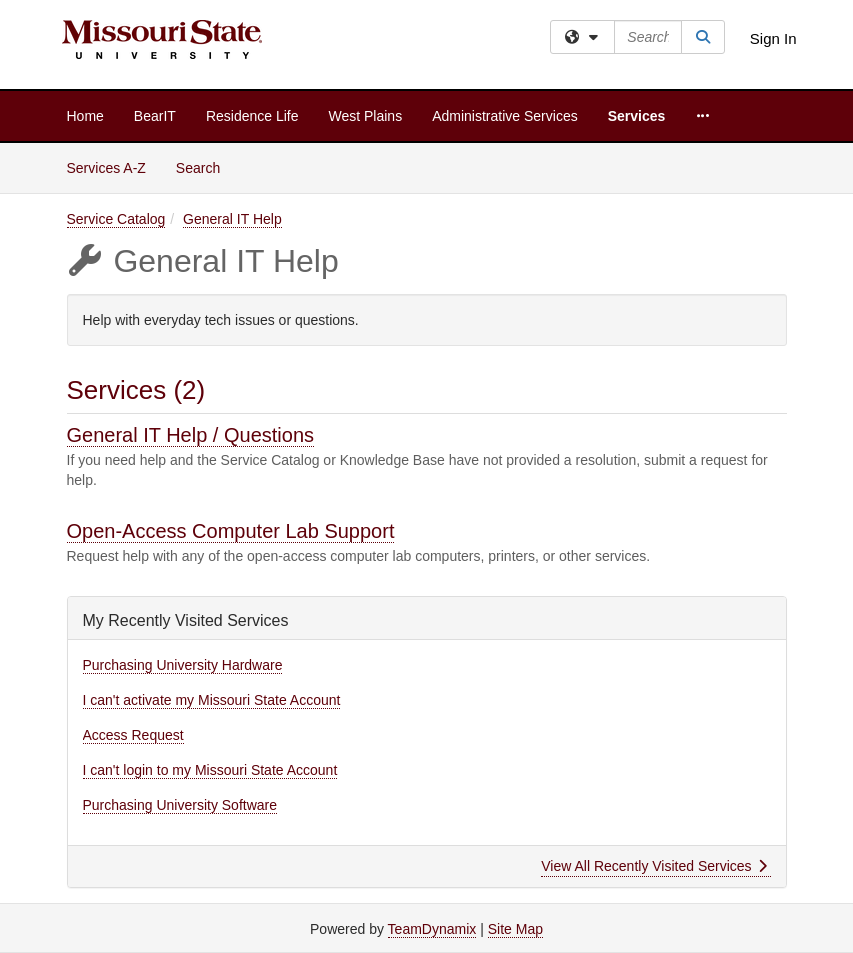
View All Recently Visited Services (653, 866)
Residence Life (252, 116)
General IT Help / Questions (191, 435)
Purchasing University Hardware (183, 665)
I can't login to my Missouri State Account (210, 770)
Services (637, 116)
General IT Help (232, 219)
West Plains (366, 116)
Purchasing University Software (180, 805)
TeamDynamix (432, 929)
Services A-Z (106, 168)
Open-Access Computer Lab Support (231, 531)
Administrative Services (505, 116)
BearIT (155, 116)
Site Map (515, 929)
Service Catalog (116, 219)
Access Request (133, 735)
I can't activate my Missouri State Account (212, 700)
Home (85, 116)
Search (205, 166)
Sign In (773, 38)
